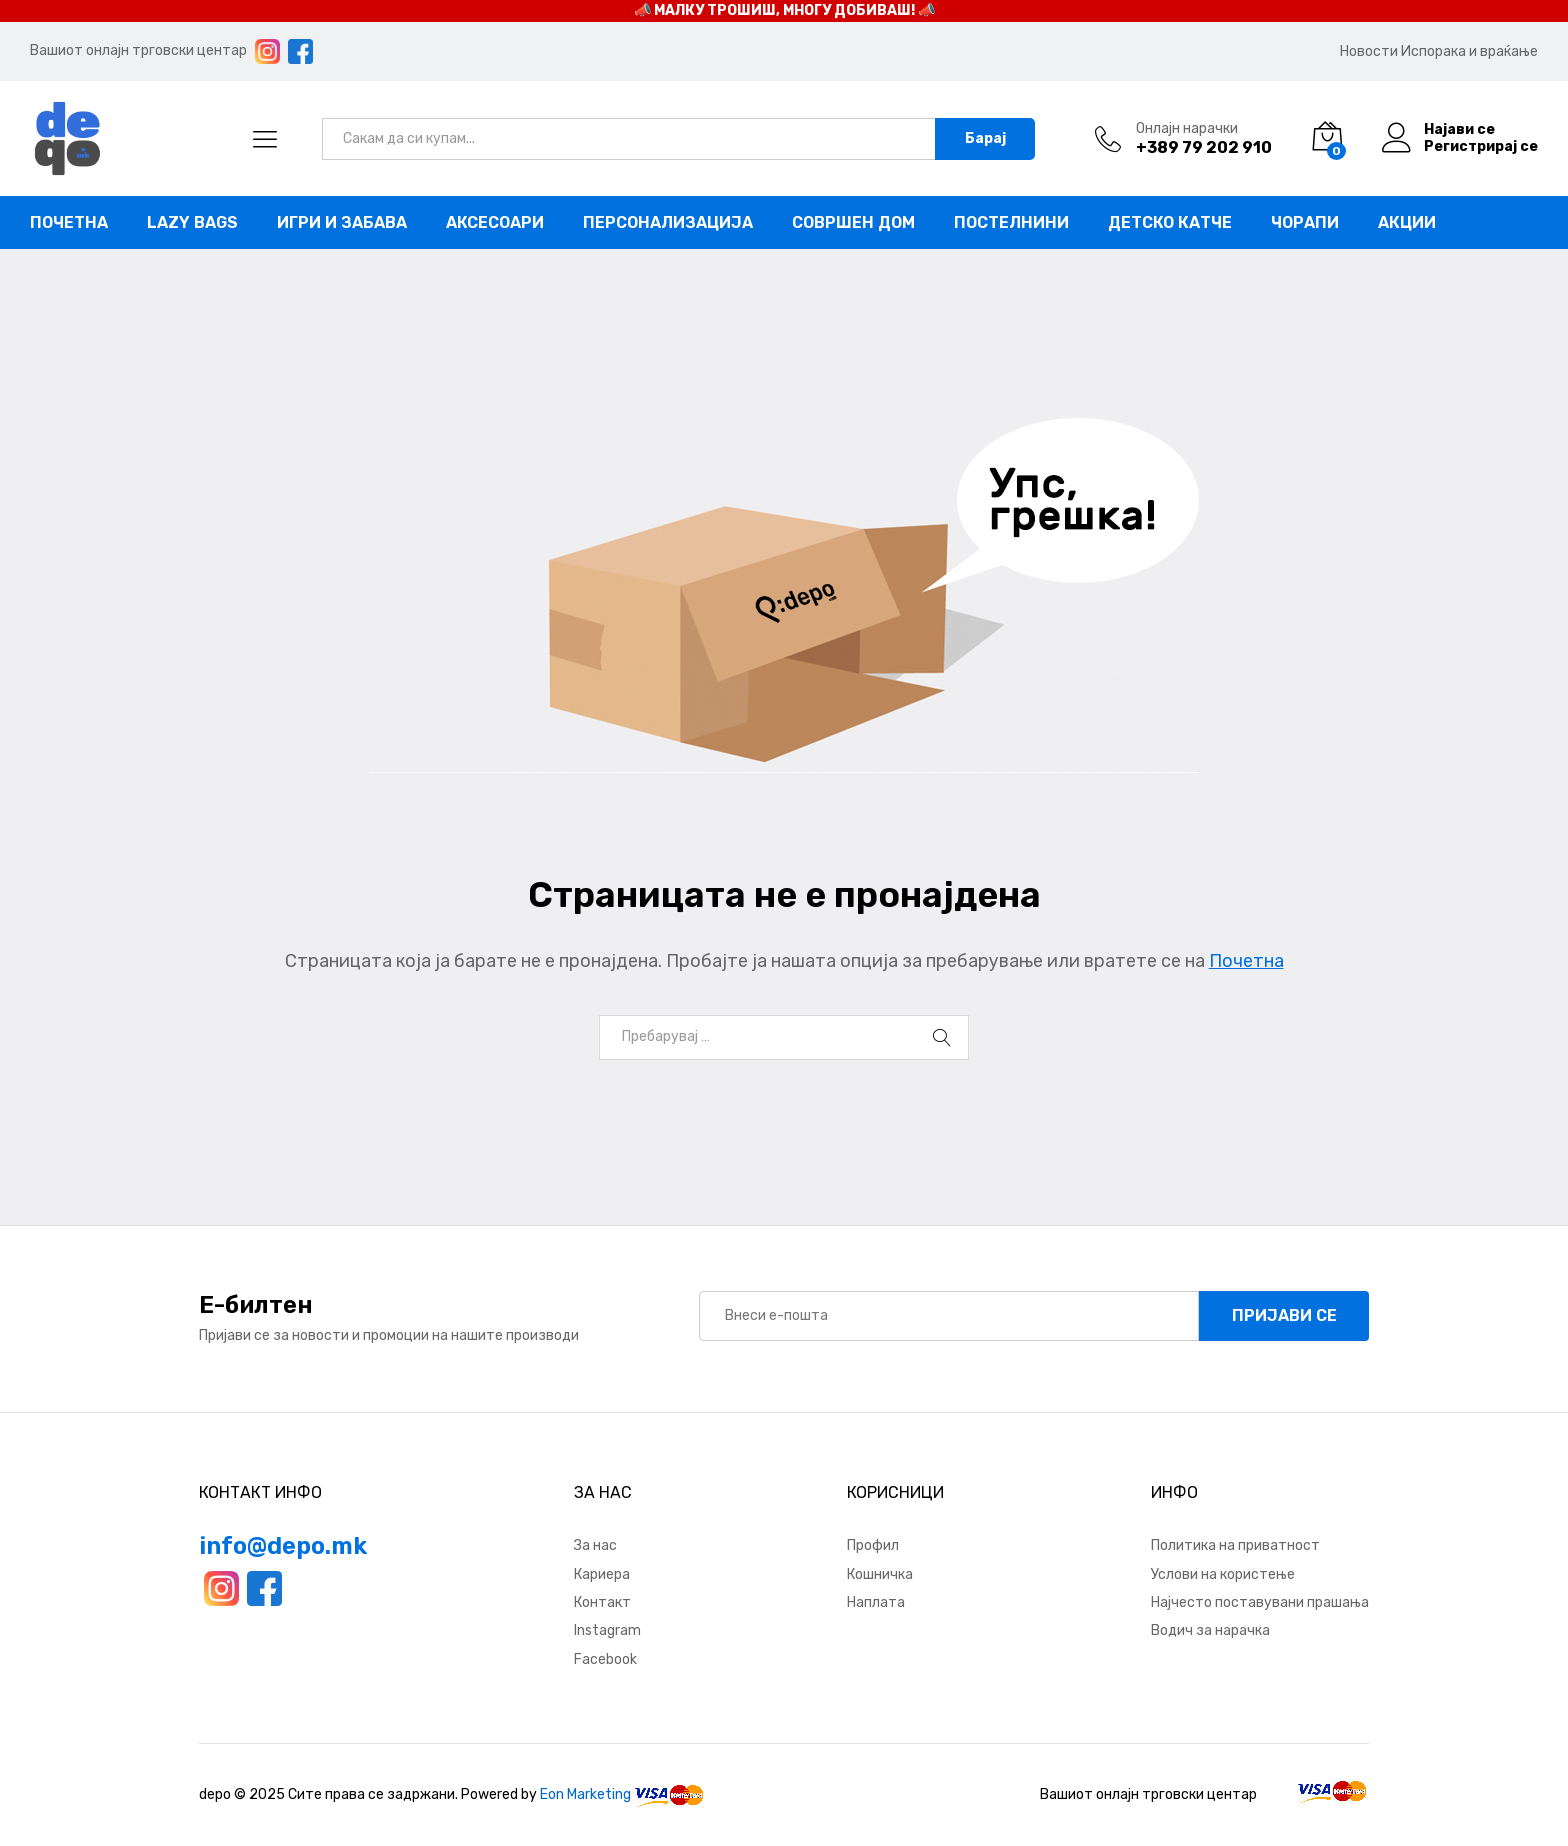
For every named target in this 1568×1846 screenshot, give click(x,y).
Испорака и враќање (1469, 51)
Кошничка (880, 1574)
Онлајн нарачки (1187, 129)
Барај (985, 138)
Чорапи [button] (1305, 223)
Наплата (876, 1602)
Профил (873, 1545)
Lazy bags (192, 223)
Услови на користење (1223, 1574)
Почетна (69, 223)
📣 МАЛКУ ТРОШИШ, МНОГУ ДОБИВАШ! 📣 (784, 10)
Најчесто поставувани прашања (1260, 1602)
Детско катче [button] (1170, 223)
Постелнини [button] (1011, 223)
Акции (1407, 223)
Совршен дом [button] (853, 223)
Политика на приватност (1235, 1545)
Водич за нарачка (1210, 1630)
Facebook (605, 1659)
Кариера (602, 1574)
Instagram (607, 1630)
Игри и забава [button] (342, 223)
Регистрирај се (1481, 147)
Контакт (602, 1602)
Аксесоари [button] (495, 223)
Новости (1369, 51)
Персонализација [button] (668, 223)
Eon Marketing (585, 1794)
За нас (595, 1545)
